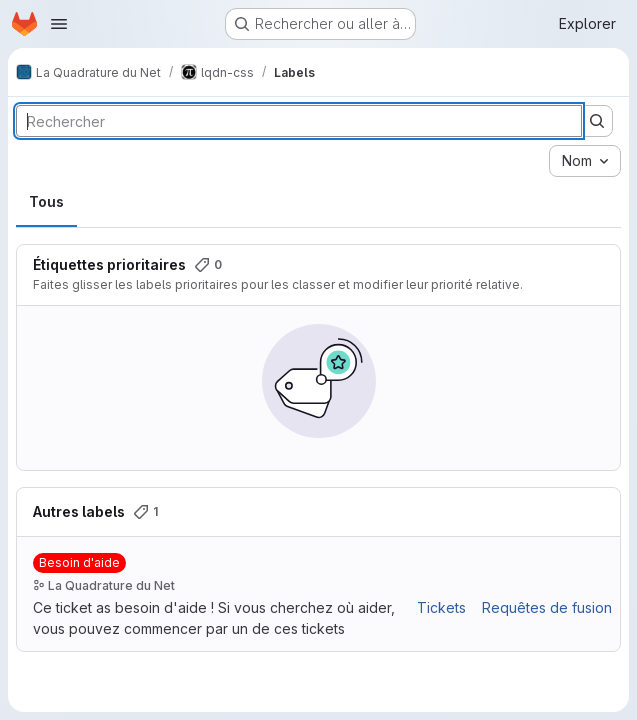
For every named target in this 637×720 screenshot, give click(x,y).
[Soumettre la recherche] (597, 121)
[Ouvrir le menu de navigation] (59, 24)
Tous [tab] (46, 201)
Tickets (441, 607)
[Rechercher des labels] (299, 121)
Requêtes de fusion (547, 607)
